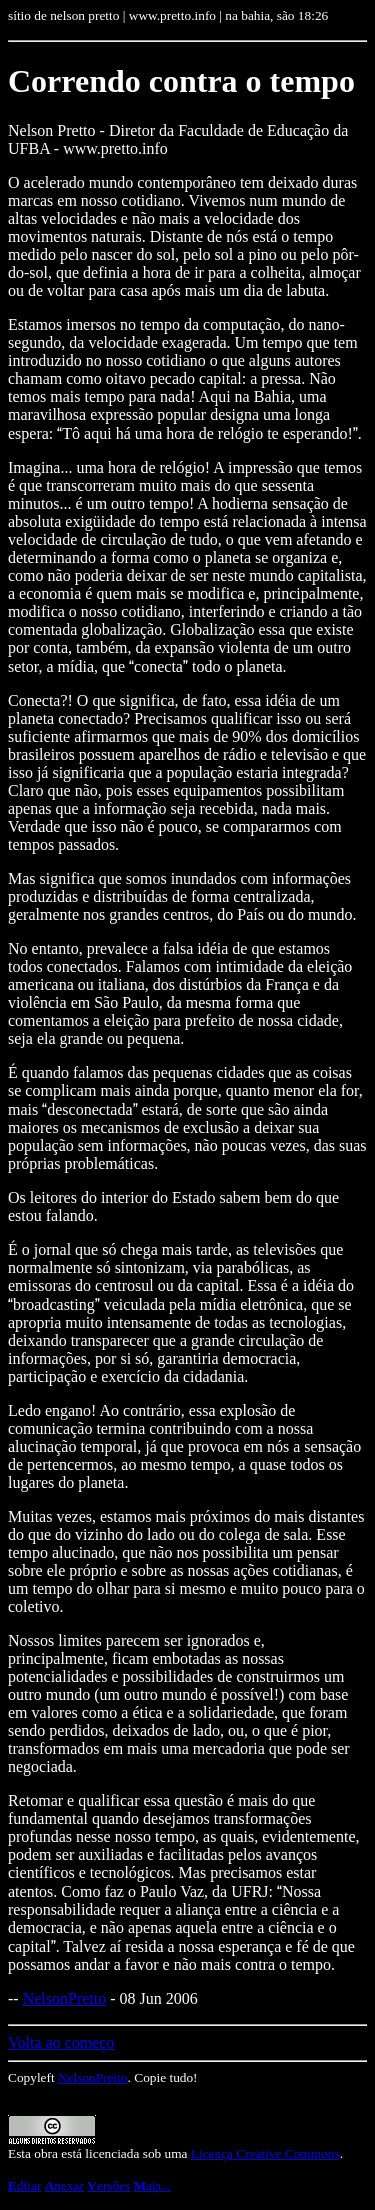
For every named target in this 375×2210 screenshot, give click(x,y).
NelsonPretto (65, 1998)
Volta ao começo (61, 2042)
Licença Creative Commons (265, 2153)
